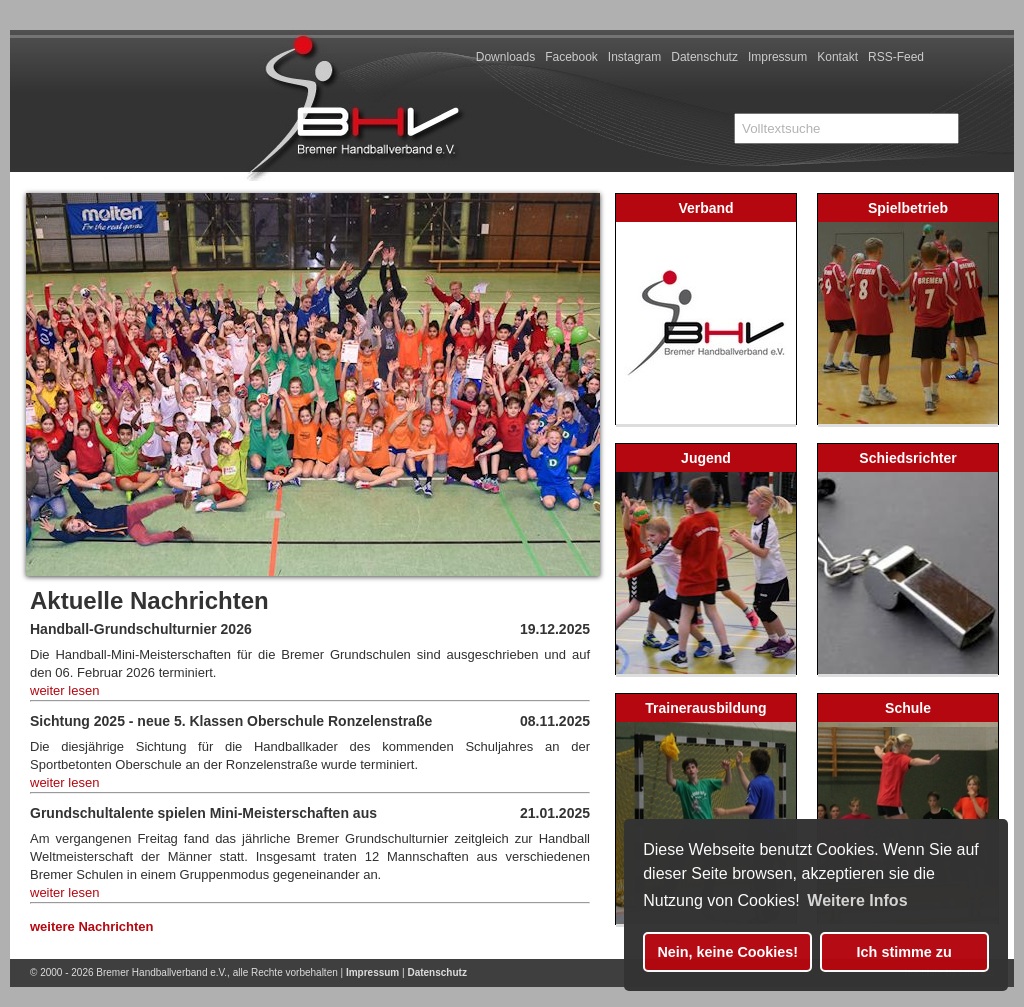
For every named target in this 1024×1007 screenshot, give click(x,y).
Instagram (634, 57)
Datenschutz (704, 57)
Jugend (706, 458)
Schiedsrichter (907, 458)
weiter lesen (64, 690)
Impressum (777, 57)
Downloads (505, 57)
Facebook (571, 57)
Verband (705, 208)
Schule (908, 708)
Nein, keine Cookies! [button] (727, 952)
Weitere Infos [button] (857, 900)
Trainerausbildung (705, 708)
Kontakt (837, 57)
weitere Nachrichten (92, 926)
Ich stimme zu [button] (904, 952)
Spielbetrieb (908, 208)
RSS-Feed (896, 57)
